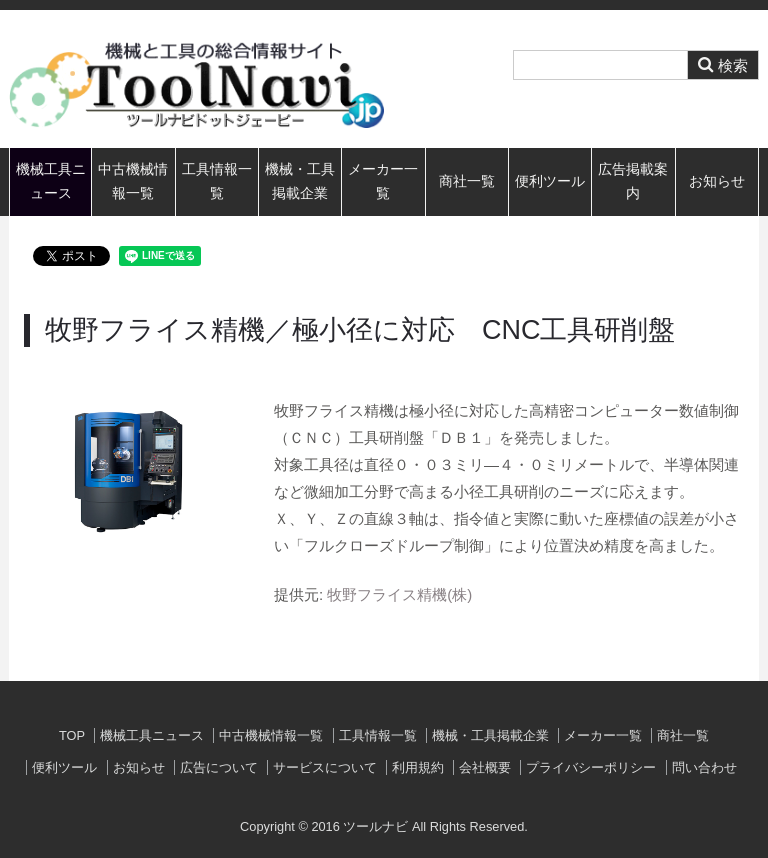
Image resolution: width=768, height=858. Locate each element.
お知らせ (717, 181)
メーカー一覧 (383, 181)
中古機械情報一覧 (133, 181)
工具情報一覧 (217, 181)
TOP (72, 735)
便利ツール (550, 181)
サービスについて (325, 767)
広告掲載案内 (633, 181)
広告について (219, 767)
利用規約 (418, 767)
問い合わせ (704, 767)
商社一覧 (467, 181)
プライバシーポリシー (591, 767)
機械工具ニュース (51, 181)
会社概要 (485, 767)
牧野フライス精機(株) (399, 594)
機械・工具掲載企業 (300, 181)
